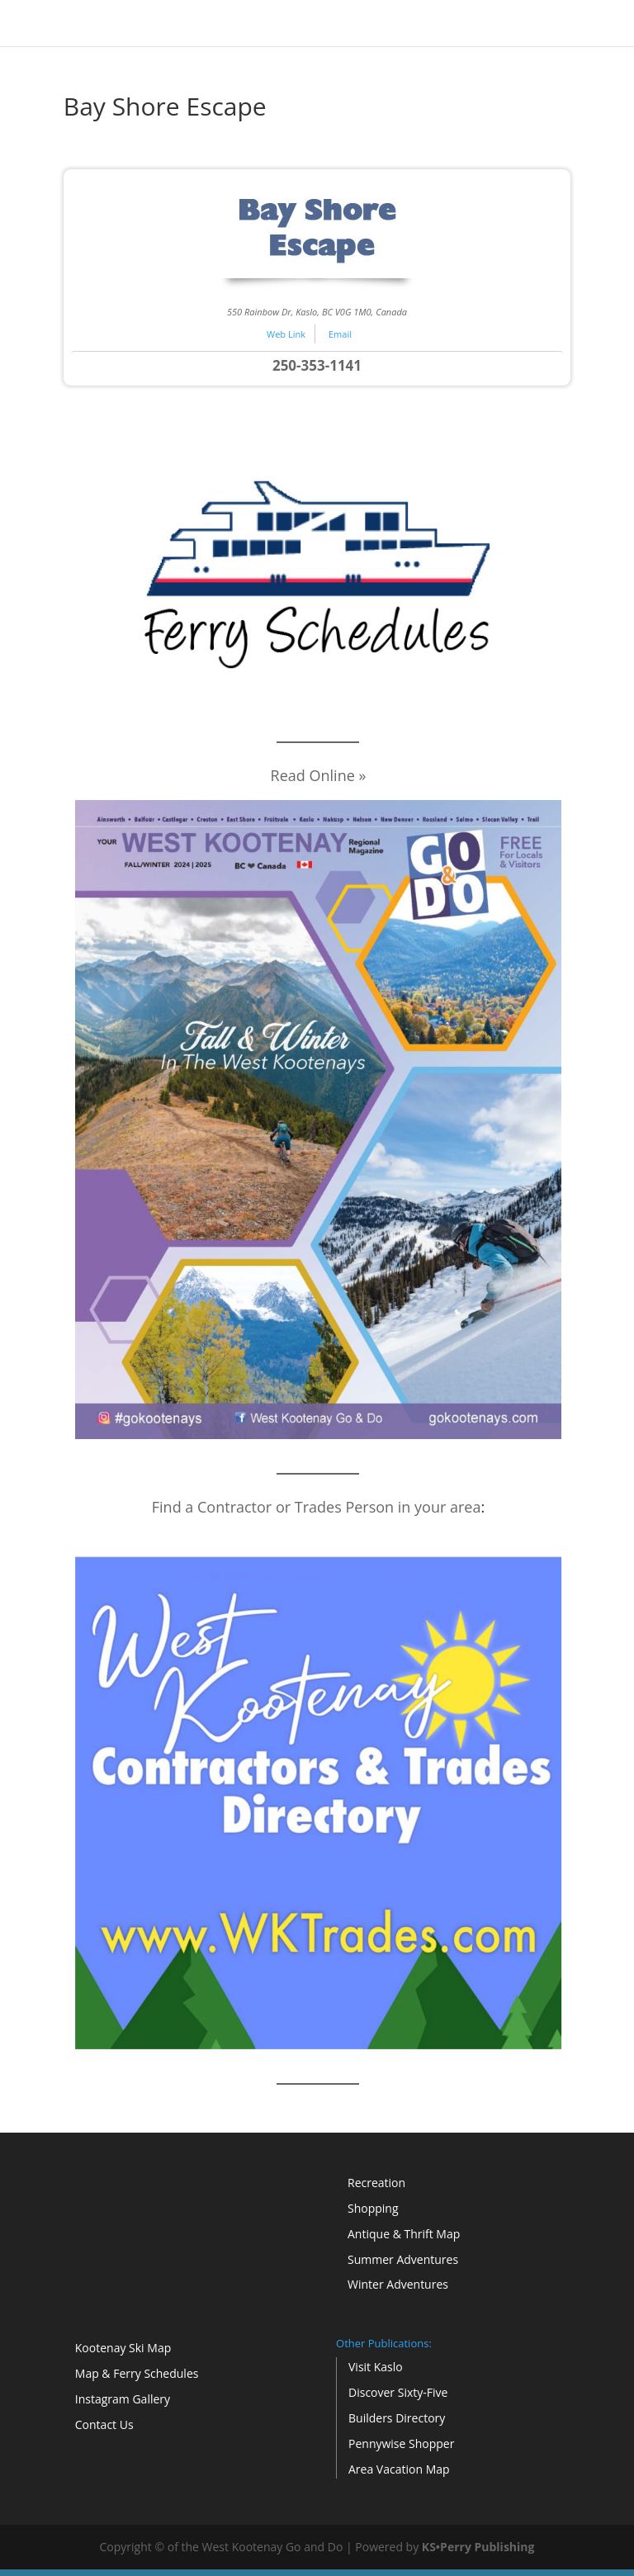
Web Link (286, 334)
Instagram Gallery (122, 2399)
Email (340, 334)
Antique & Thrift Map (404, 2234)
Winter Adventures (398, 2284)
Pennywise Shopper (401, 2443)
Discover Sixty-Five (397, 2392)
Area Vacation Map (399, 2469)
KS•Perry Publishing (478, 2547)
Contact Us (104, 2424)
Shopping (373, 2208)
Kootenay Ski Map (123, 2348)
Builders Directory (396, 2418)
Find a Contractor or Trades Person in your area (316, 1507)
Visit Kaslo (375, 2367)
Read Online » (319, 775)
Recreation (376, 2182)
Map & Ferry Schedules (137, 2373)
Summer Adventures (403, 2259)
